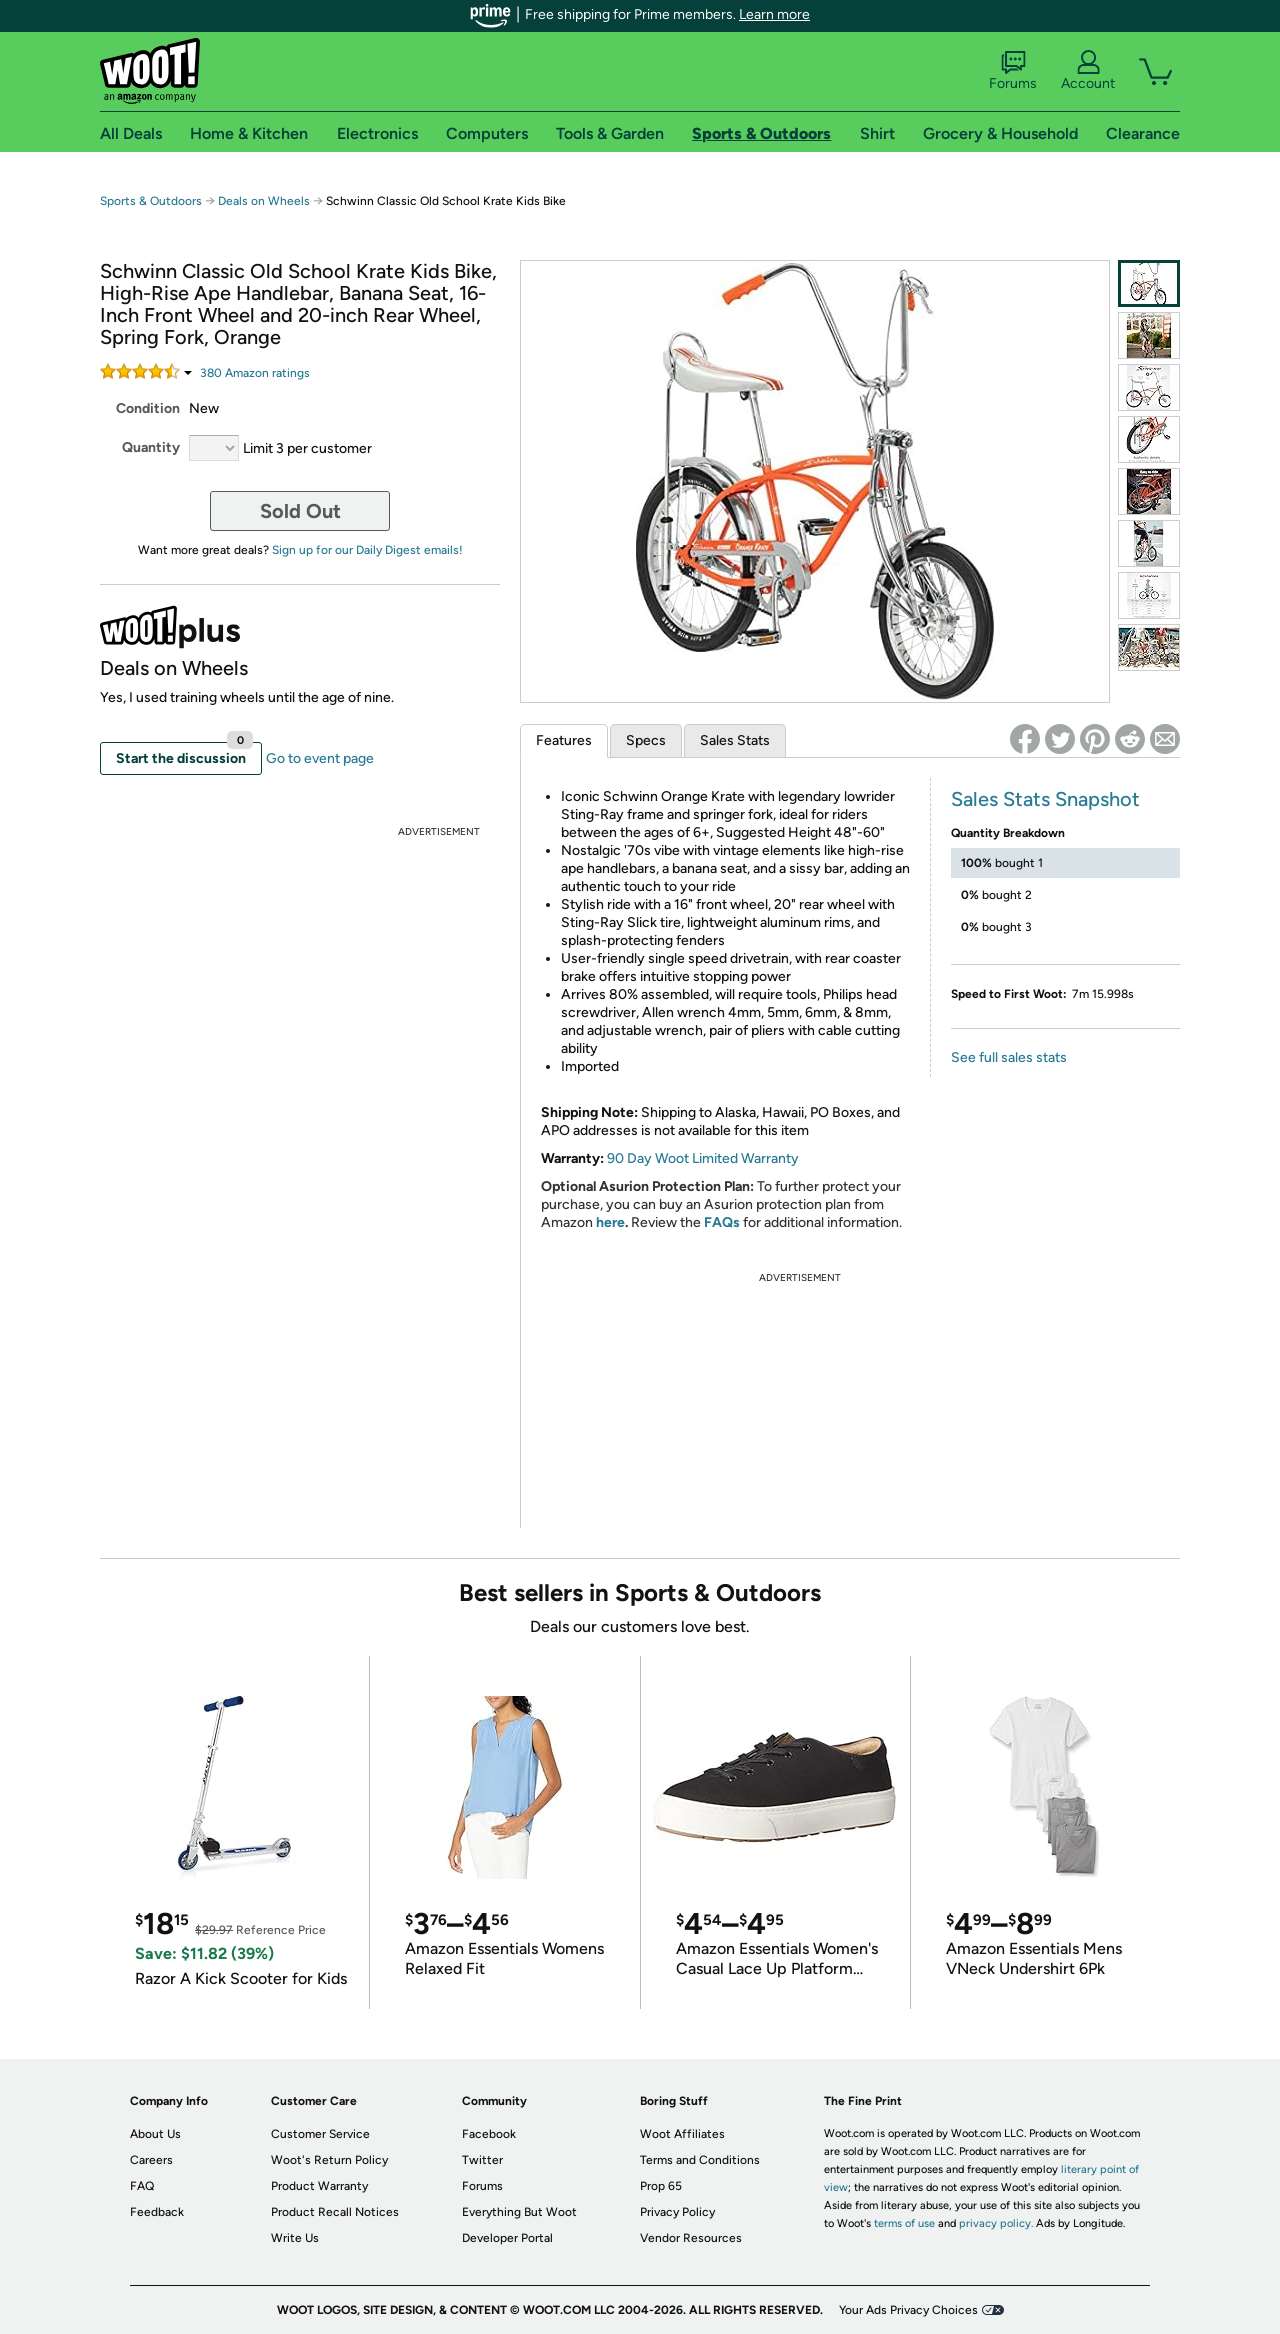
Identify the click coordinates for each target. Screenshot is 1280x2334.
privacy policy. (996, 2223)
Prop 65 (661, 2186)
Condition (148, 408)
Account (1088, 71)
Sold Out (300, 511)
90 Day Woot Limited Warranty (703, 1158)
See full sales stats (1009, 1057)
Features (564, 740)
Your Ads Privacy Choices (908, 2310)
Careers (151, 2160)
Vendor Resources (691, 2238)
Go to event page (320, 758)
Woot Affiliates (682, 2134)
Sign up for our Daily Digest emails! (367, 550)
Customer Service (320, 2134)
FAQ (142, 2186)
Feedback (157, 2212)
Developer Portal (507, 2238)
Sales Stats (735, 740)
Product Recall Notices (335, 2212)
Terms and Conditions (700, 2160)
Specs (646, 740)
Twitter (482, 2160)
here (610, 1222)
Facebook (489, 2134)
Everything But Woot (519, 2212)
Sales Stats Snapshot (1045, 799)
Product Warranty (319, 2186)
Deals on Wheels (264, 201)
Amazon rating (255, 373)
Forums (1013, 71)
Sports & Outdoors (151, 201)
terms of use (904, 2223)
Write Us (295, 2238)
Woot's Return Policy (329, 2160)
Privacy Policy (677, 2212)
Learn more (774, 14)
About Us (155, 2134)
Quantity (151, 447)
